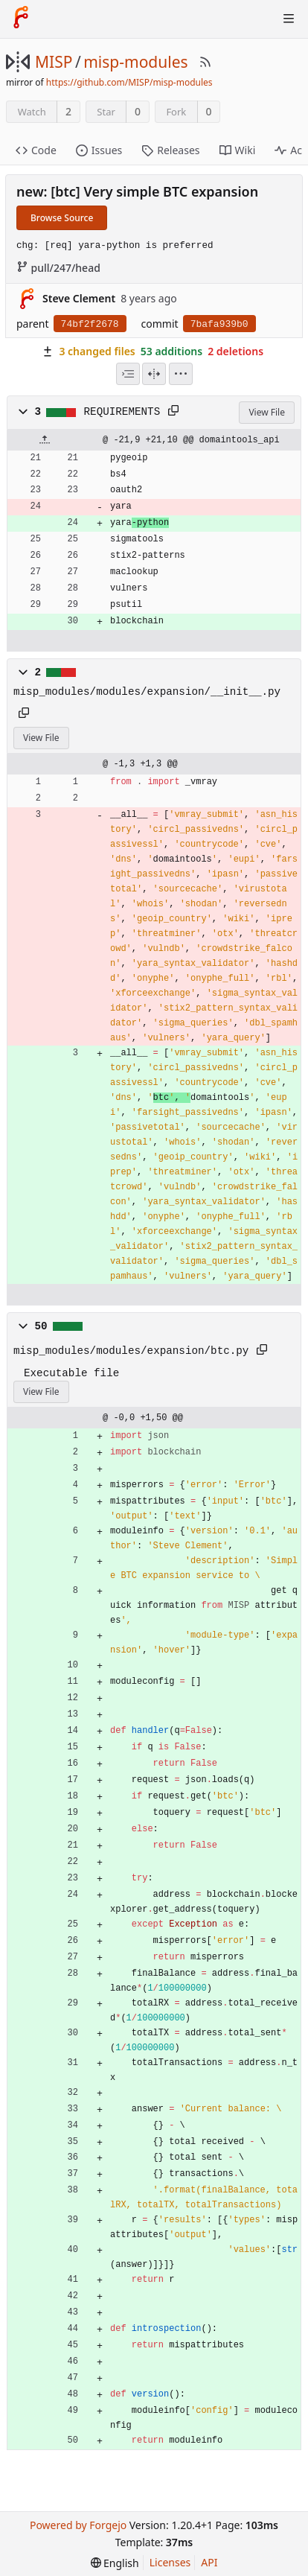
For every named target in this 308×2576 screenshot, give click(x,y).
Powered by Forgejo (78, 2525)
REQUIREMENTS (122, 412)
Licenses (170, 2562)
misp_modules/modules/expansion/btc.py (130, 1351)
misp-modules (135, 61)
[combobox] (128, 374)
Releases (170, 150)
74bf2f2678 (90, 324)
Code (36, 150)
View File (266, 412)
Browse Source (62, 218)
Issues (99, 150)
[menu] (181, 374)
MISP (53, 61)
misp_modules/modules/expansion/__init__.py (146, 692)
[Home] (21, 18)
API (209, 2562)
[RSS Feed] (205, 62)
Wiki (237, 150)
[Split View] (154, 374)
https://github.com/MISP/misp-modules (129, 82)
